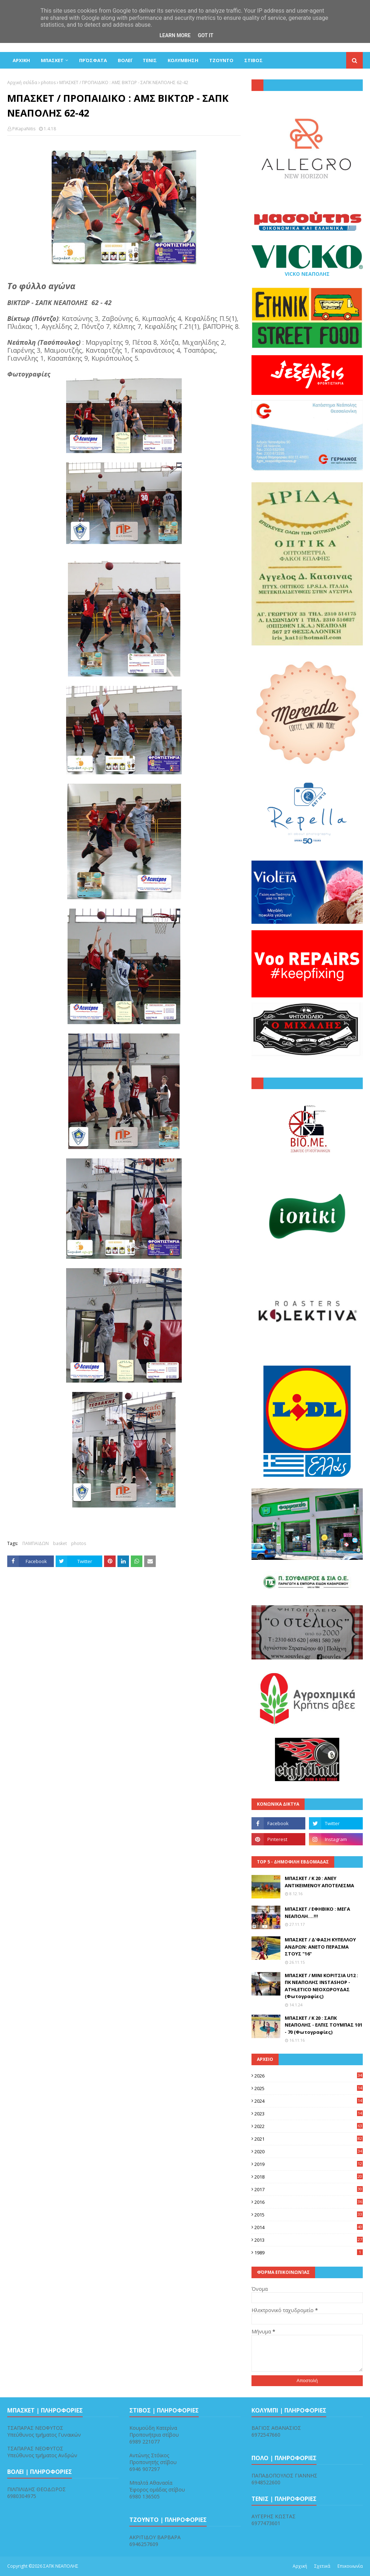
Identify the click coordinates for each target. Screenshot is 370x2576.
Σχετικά (322, 2566)
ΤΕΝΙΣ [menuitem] (150, 60)
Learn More (174, 35)
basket (60, 1543)
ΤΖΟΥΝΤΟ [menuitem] (221, 60)
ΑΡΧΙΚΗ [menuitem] (21, 60)
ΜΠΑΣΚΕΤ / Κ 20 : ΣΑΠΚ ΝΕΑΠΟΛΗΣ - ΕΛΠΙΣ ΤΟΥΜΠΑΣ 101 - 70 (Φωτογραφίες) (323, 2025)
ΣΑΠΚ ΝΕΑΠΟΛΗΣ (60, 2566)
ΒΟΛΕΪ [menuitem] (125, 60)
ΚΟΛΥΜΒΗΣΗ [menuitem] (183, 60)
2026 (308, 2075)
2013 (308, 2240)
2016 (308, 2202)
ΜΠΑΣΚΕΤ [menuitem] (52, 60)
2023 (308, 2113)
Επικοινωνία (350, 2566)
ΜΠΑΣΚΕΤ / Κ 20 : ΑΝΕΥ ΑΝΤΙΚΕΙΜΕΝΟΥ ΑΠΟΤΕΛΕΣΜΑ (319, 1882)
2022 (308, 2126)
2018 (308, 2177)
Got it (205, 35)
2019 (308, 2164)
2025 (308, 2088)
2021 (308, 2139)
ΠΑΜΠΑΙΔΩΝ (35, 1543)
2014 (308, 2227)
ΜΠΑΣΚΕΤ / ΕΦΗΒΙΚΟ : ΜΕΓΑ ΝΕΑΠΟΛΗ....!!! (317, 1912)
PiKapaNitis (23, 129)
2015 (308, 2214)
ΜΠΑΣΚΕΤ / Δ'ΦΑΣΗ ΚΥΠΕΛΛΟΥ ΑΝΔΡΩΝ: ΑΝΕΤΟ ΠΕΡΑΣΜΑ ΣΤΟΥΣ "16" (320, 1946)
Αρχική (300, 2566)
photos (48, 82)
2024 (308, 2101)
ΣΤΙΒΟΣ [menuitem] (253, 60)
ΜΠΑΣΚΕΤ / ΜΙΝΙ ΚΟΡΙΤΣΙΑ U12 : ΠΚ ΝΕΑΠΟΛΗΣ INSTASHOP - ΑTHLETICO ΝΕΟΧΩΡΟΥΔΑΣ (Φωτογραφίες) (321, 1986)
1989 (308, 2252)
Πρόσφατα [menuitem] (93, 60)
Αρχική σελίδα (22, 82)
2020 (308, 2151)
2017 (308, 2189)
